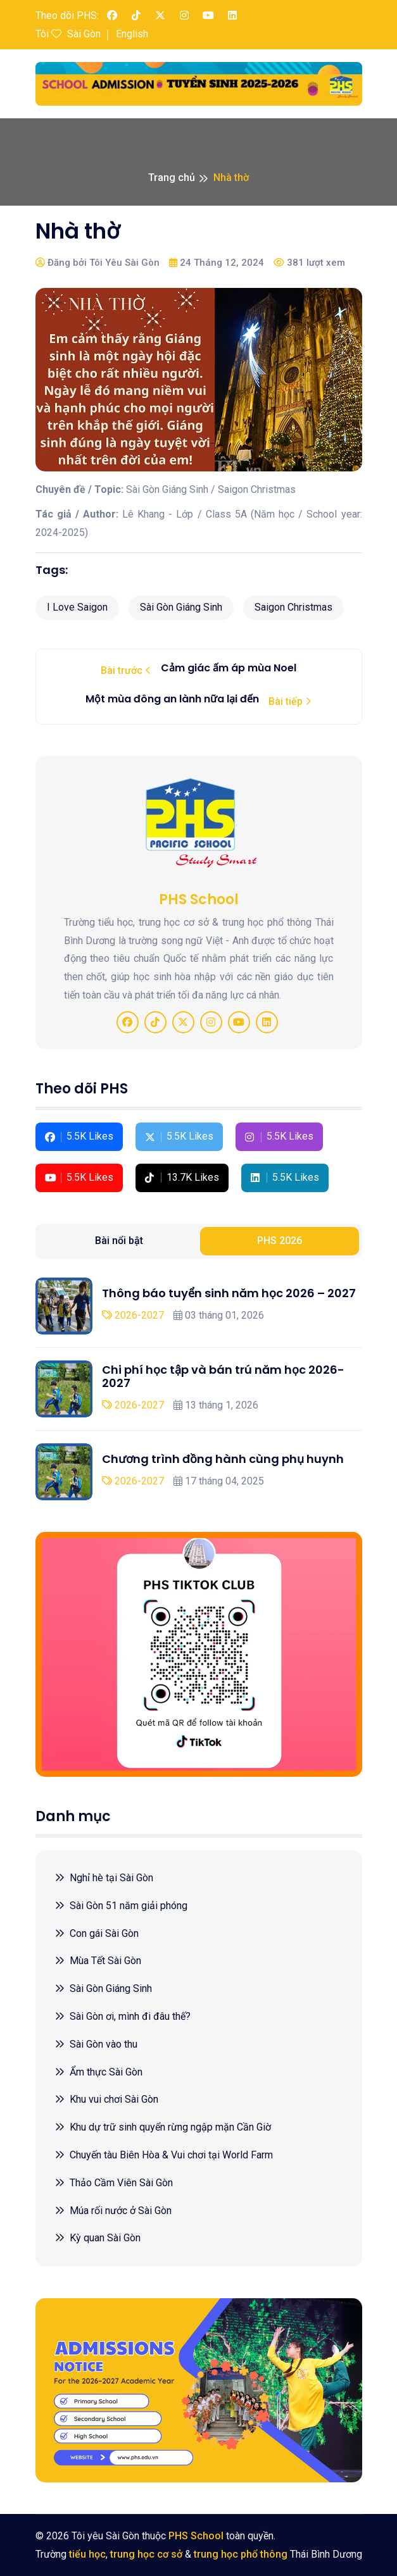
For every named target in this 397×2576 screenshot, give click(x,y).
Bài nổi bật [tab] (119, 1241)
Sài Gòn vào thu (95, 2044)
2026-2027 (133, 1315)
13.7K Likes (182, 1177)
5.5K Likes (79, 1136)
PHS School (196, 2536)
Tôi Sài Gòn (68, 34)
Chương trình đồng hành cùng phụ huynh (223, 1459)
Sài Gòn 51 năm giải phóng (120, 1906)
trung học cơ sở (146, 2554)
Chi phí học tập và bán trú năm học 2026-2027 (223, 1376)
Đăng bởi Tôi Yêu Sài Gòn (97, 262)
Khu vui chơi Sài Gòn (106, 2099)
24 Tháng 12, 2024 (216, 262)
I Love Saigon (77, 607)
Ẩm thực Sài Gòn (98, 2072)
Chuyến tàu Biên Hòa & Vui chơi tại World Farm (163, 2155)
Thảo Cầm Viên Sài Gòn (113, 2183)
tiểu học (87, 2554)
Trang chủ (171, 177)
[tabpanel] (198, 1389)
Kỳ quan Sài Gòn (97, 2238)
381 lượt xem (309, 262)
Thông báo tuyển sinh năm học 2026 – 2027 (229, 1293)
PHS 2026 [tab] (279, 1241)
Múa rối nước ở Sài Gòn (113, 2211)
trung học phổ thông (240, 2554)
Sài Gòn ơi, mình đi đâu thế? (122, 2016)
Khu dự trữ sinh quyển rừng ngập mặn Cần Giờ (162, 2127)
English (132, 34)
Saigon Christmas (293, 607)
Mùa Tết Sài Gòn (97, 1961)
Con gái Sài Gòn (96, 1933)
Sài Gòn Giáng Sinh (181, 607)
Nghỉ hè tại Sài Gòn (103, 1878)
